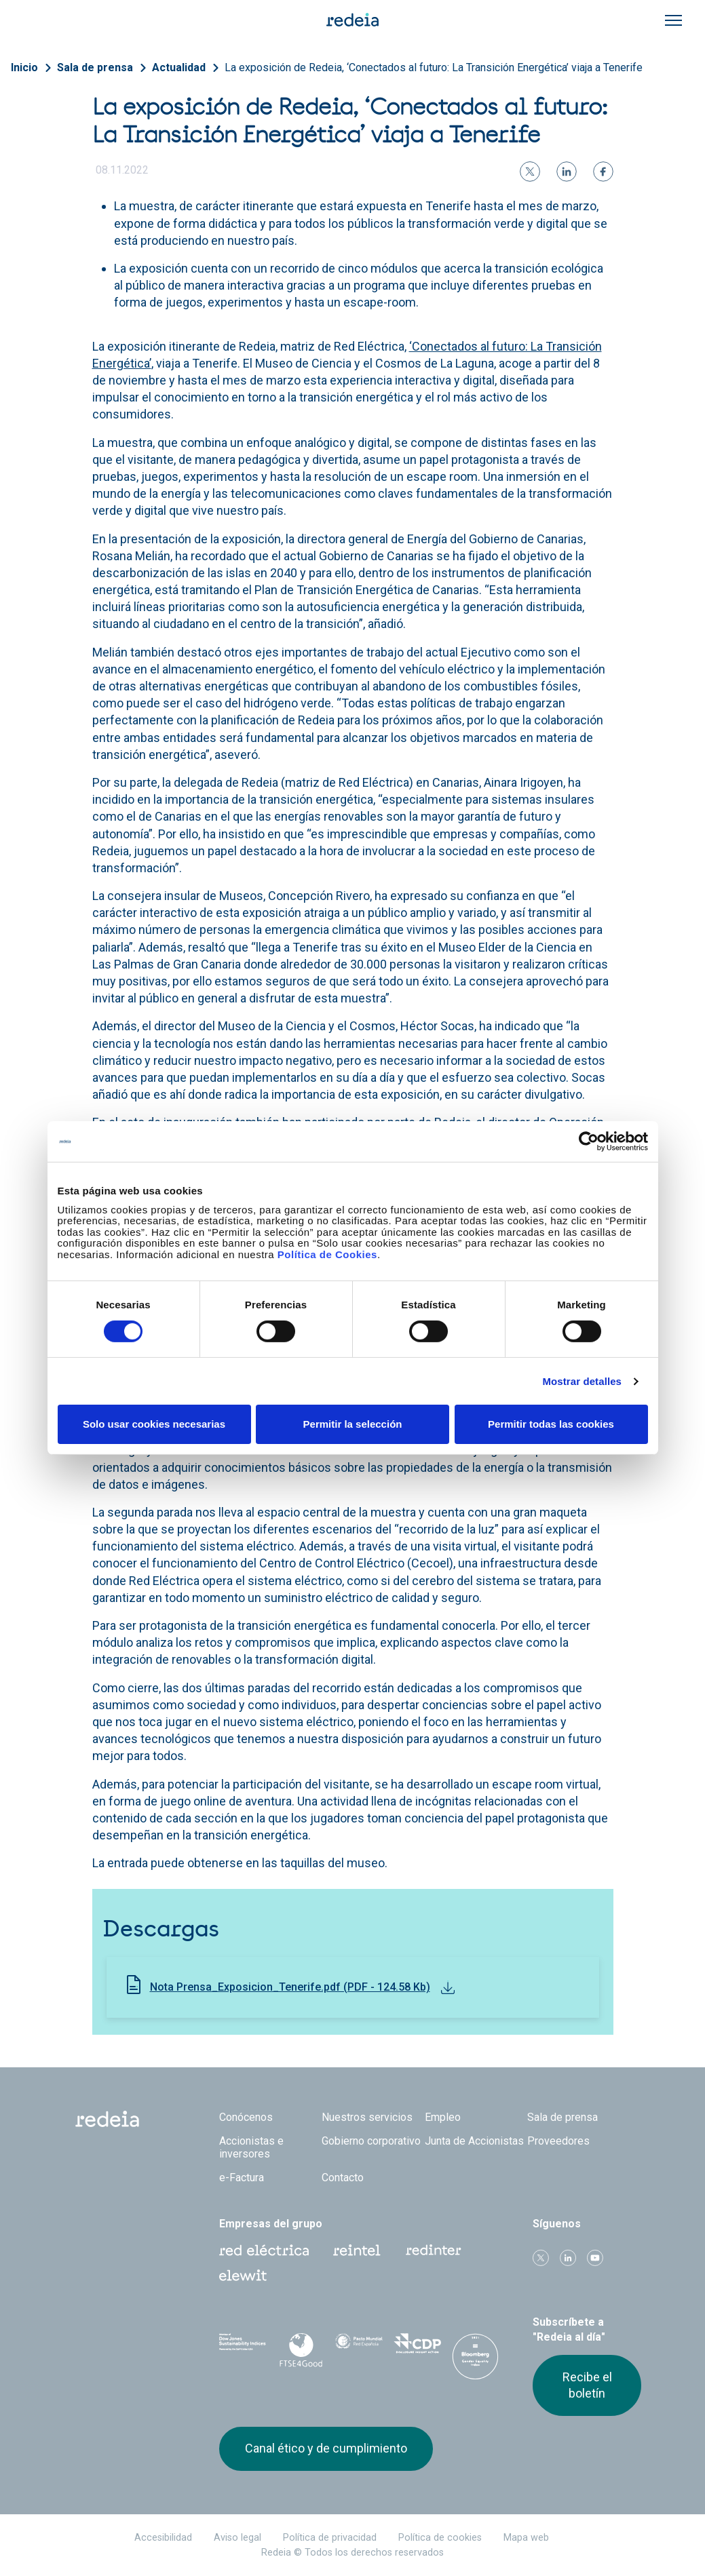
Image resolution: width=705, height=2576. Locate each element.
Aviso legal (237, 2537)
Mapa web (526, 2537)
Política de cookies (440, 2537)
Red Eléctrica (264, 2250)
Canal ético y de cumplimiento (326, 2448)
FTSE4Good (300, 2350)
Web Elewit (243, 2275)
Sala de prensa (95, 67)
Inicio (24, 67)
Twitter (541, 2258)
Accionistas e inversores (251, 2147)
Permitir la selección (352, 1424)
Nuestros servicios (367, 2117)
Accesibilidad (163, 2537)
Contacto (343, 2177)
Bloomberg (475, 2361)
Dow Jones (243, 2347)
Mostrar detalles (582, 1381)
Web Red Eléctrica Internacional (433, 2250)
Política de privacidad (330, 2537)
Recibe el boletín (587, 2385)
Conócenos (246, 2117)
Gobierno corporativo (371, 2140)
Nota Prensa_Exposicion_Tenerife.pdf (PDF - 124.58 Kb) (290, 1986)
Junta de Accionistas (474, 2140)
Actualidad (179, 67)
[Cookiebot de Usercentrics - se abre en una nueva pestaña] (588, 1141)
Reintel (357, 2250)
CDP (417, 2347)
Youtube (595, 2258)
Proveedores (558, 2140)
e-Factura (241, 2177)
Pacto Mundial (359, 2348)
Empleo (443, 2117)
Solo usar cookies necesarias (154, 1424)
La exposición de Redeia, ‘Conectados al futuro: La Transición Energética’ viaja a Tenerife (434, 67)
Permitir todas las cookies (551, 1424)
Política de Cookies (327, 1254)
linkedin (568, 2258)
